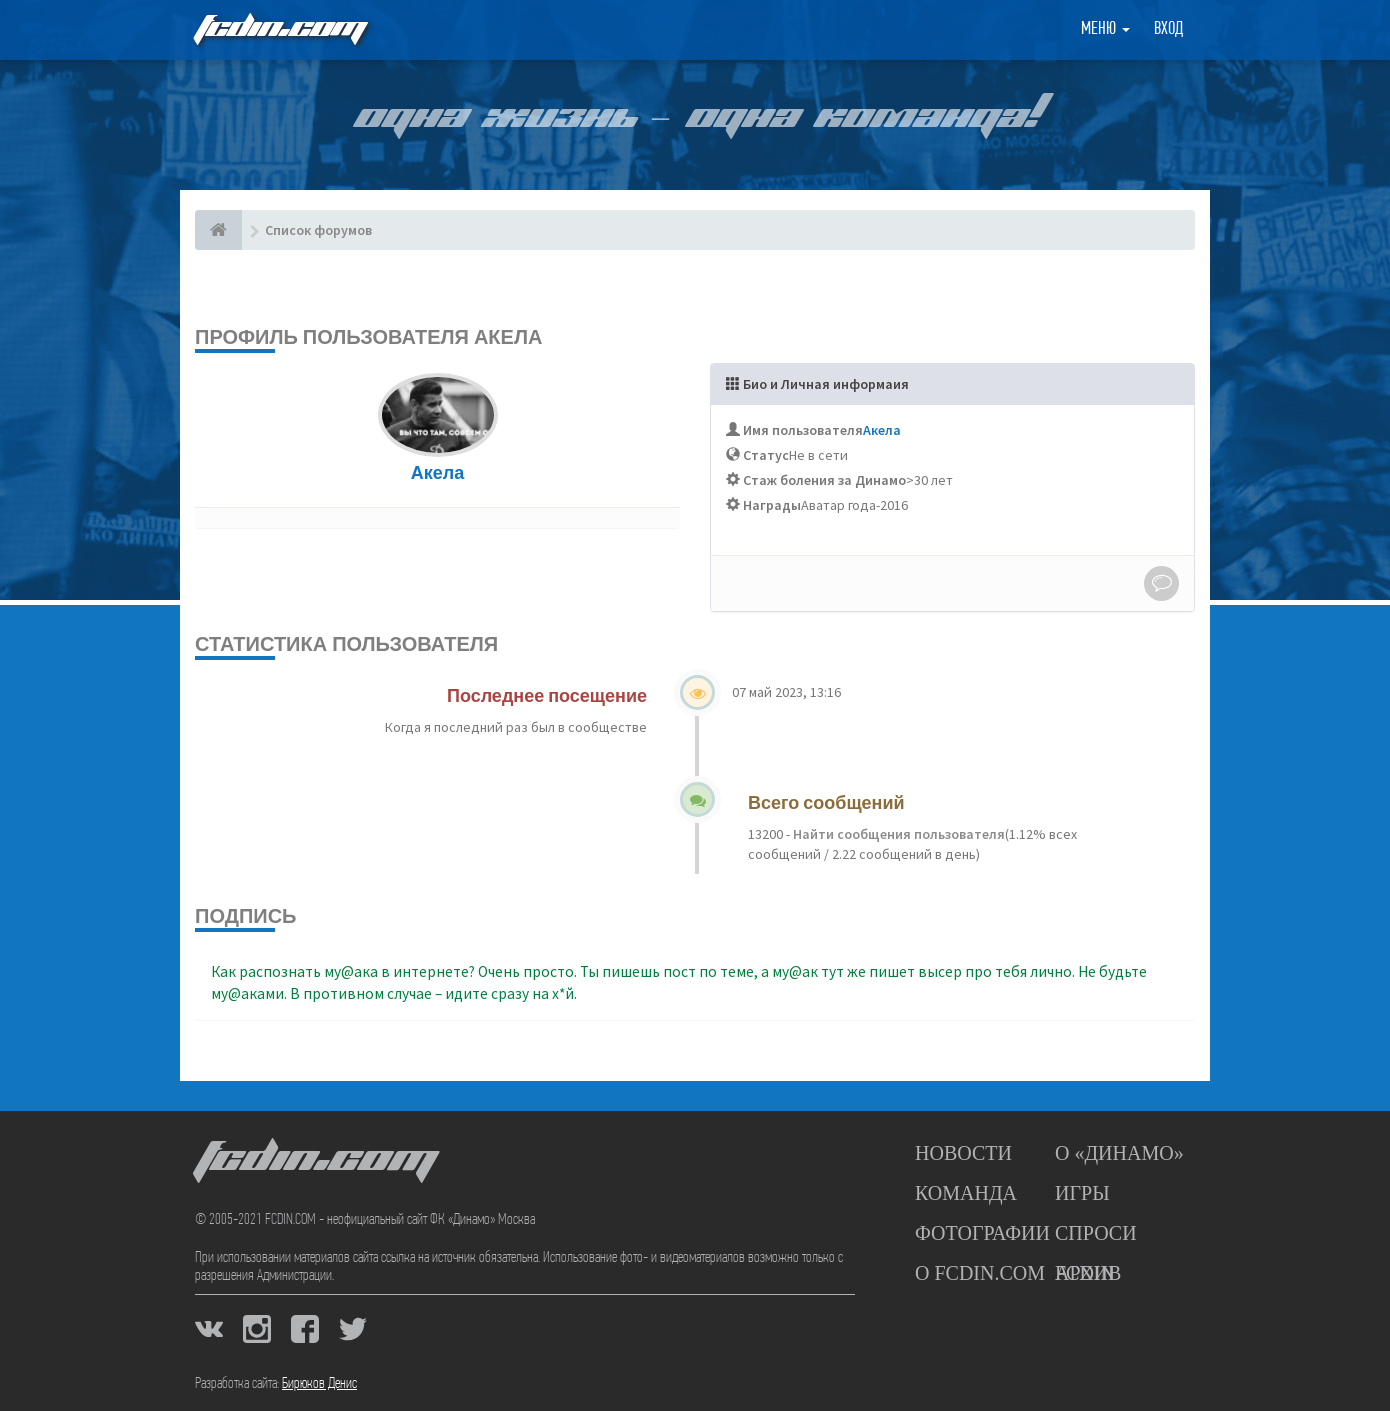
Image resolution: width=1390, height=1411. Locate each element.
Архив (1088, 1273)
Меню (1105, 29)
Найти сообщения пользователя (897, 834)
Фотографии (982, 1233)
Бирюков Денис (319, 1384)
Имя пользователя (803, 430)
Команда (966, 1193)
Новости (963, 1153)
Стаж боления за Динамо (824, 480)
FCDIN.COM (279, 29)
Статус (766, 455)
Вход (1168, 29)
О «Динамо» (1119, 1153)
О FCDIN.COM (980, 1273)
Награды (772, 505)
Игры (1082, 1193)
